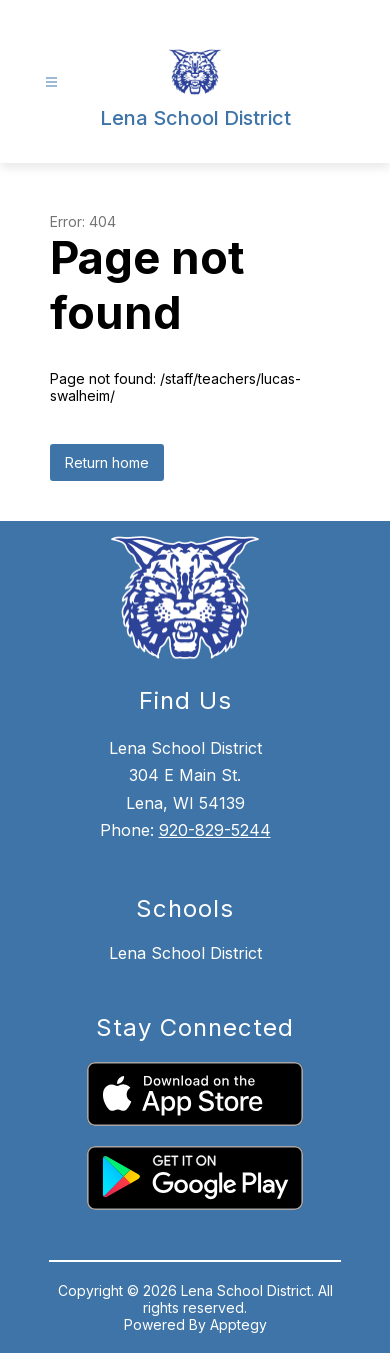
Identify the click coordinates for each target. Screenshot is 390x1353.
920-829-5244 (215, 830)
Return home (107, 462)
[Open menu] (51, 82)
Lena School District (185, 953)
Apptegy (238, 1324)
